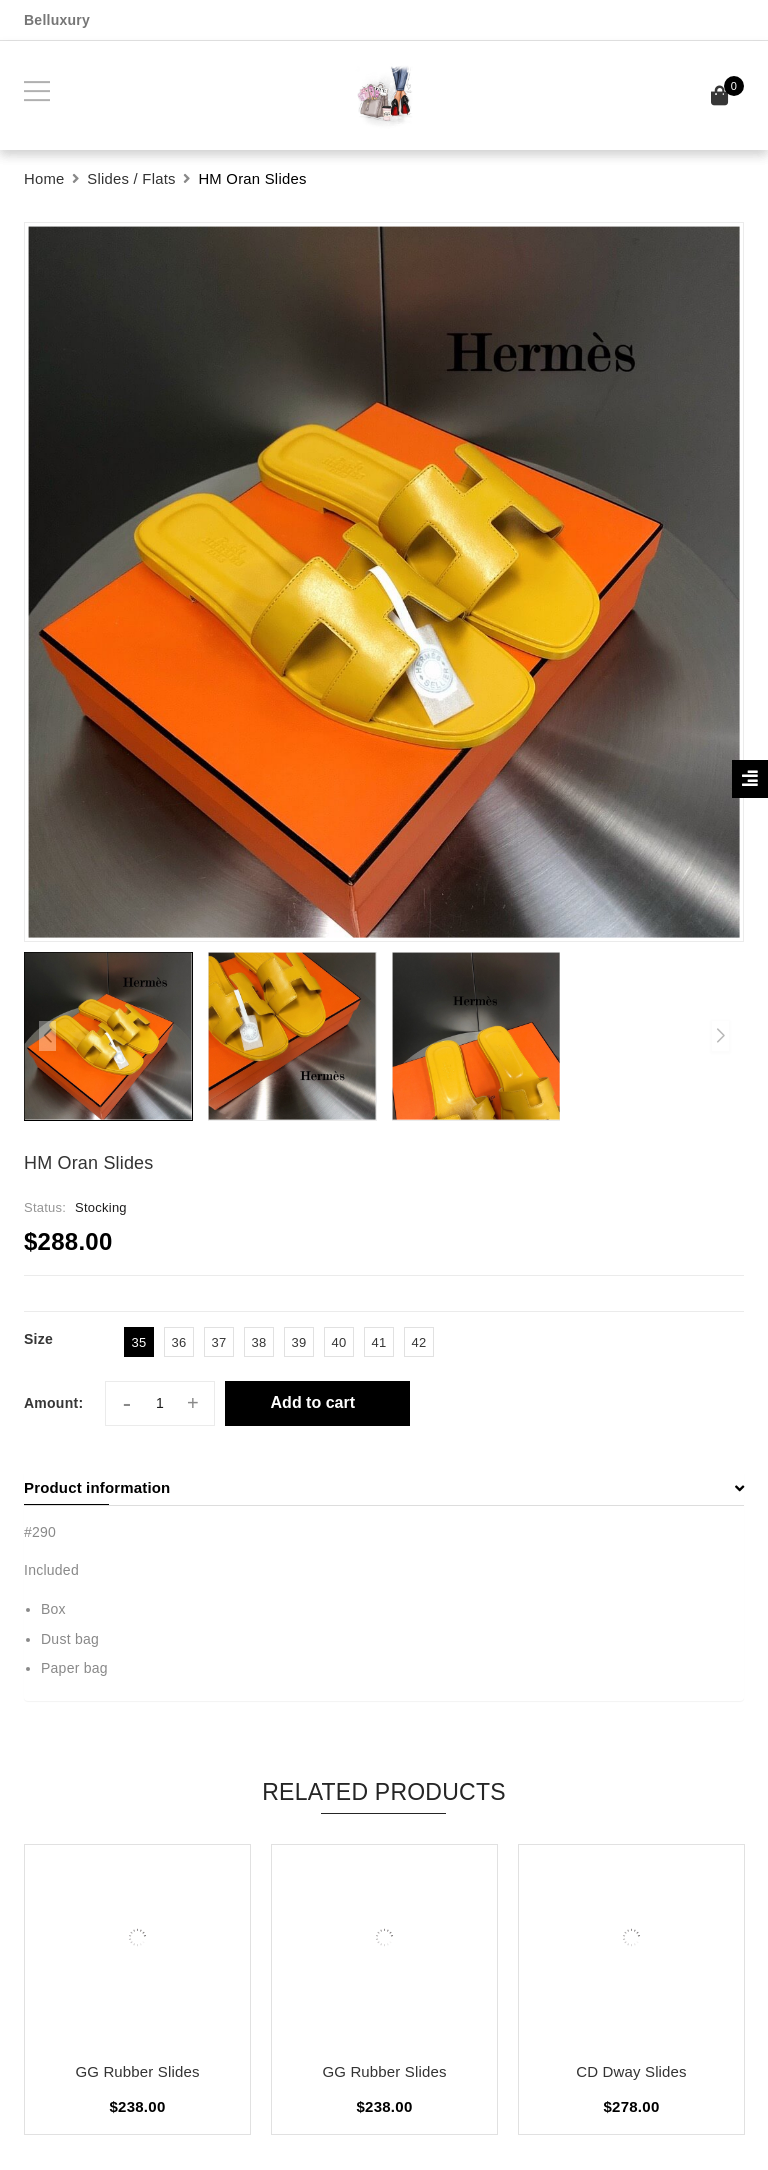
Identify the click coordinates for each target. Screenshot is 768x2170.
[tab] (384, 1488)
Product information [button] (384, 1487)
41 (379, 1342)
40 (339, 1342)
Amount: (53, 1403)
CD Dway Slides (631, 2071)
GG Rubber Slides (137, 2071)
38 (259, 1342)
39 (299, 1342)
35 (139, 1342)
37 (219, 1342)
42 (419, 1342)
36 (179, 1342)
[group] (384, 582)
